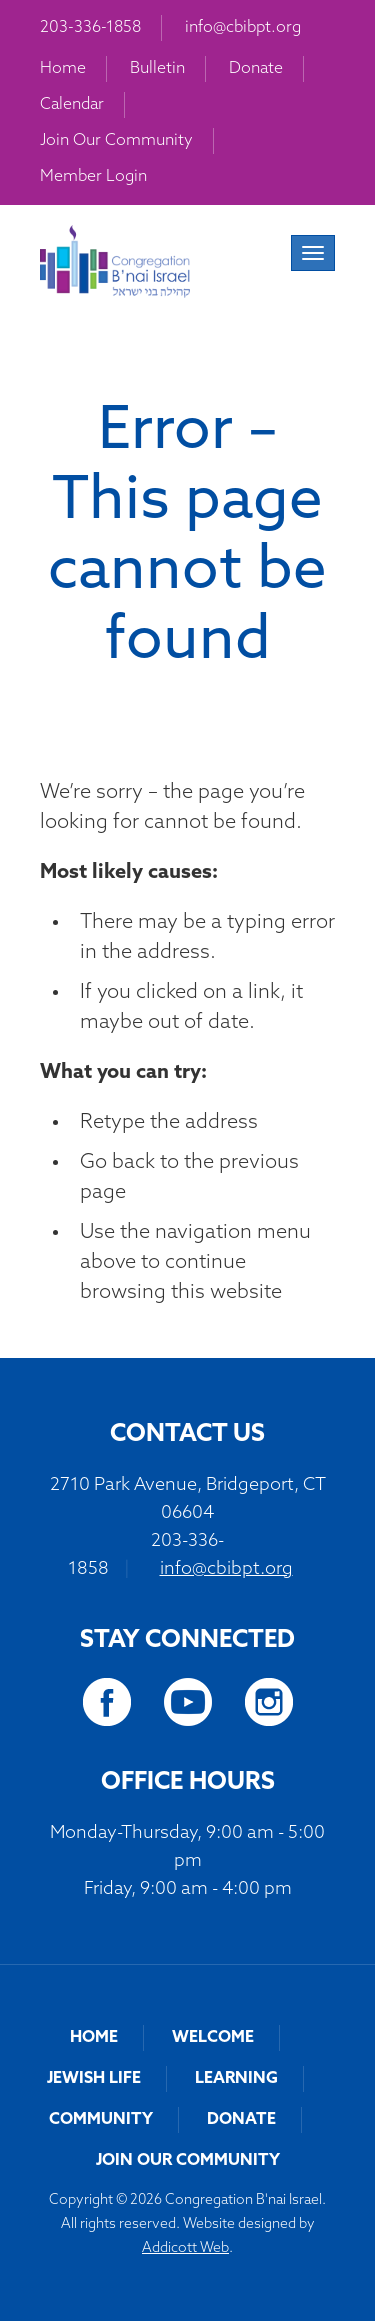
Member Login (93, 177)
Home (63, 69)
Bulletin (157, 69)
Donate (256, 69)
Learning (236, 2079)
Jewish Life (94, 2079)
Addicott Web (185, 2248)
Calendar (72, 105)
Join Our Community (116, 141)
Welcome (213, 2038)
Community (101, 2120)
